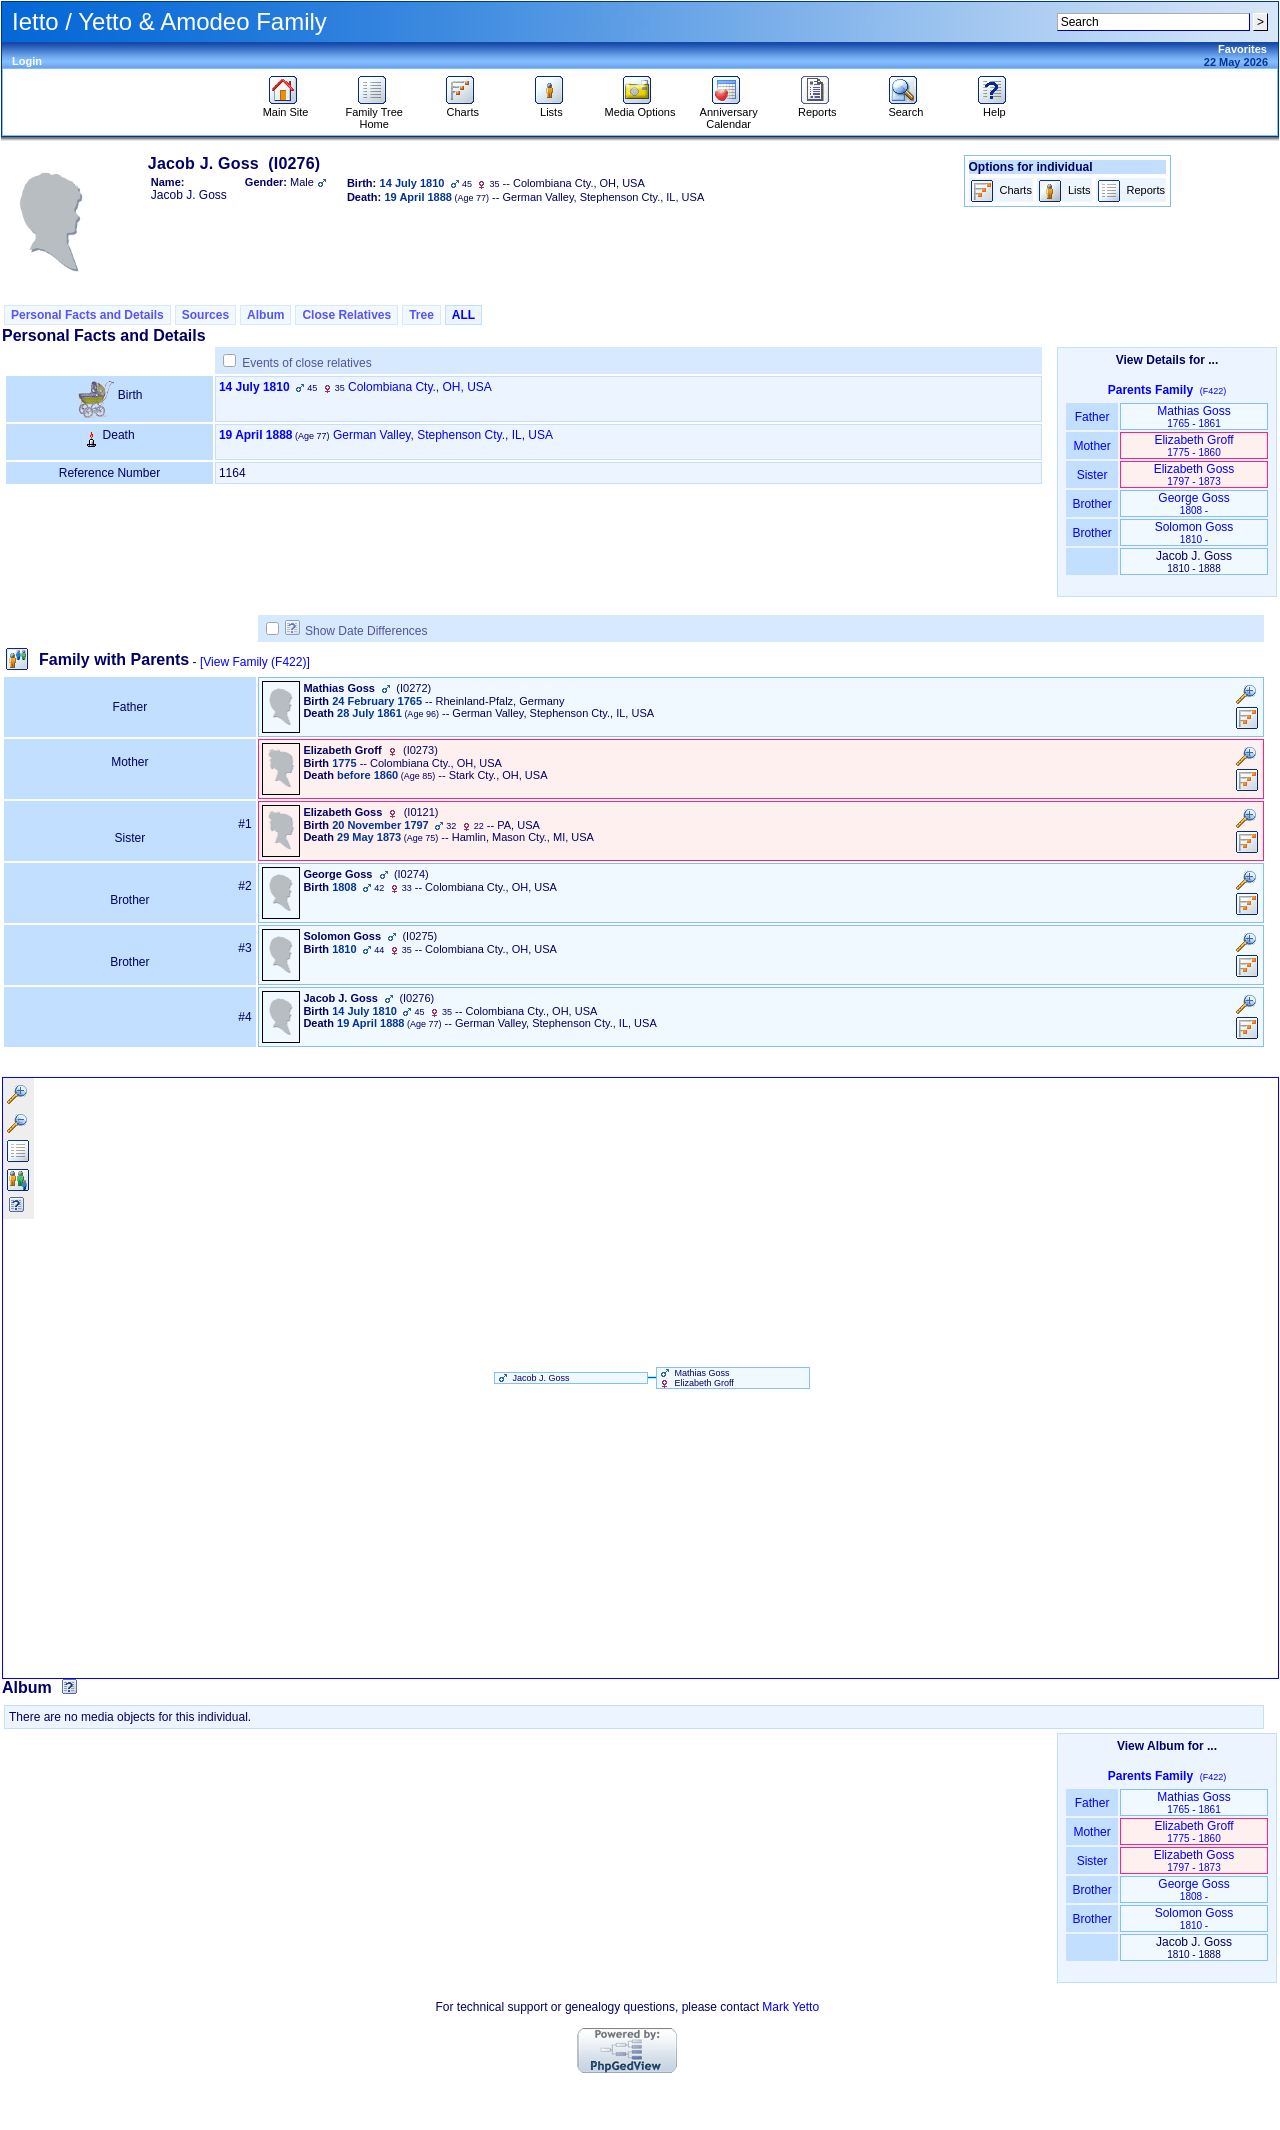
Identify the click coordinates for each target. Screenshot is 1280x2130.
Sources (205, 315)
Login (27, 61)
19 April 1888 (256, 435)
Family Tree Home (373, 113)
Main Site (286, 107)
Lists (551, 107)
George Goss (1193, 503)
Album (265, 315)
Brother (1091, 504)
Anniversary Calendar (729, 113)
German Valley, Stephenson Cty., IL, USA (443, 435)
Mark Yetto (790, 2007)
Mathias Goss (1193, 416)
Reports (817, 107)
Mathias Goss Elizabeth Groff (695, 1378)
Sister (1092, 475)
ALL (463, 315)
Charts (462, 107)
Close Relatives (346, 315)
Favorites (1242, 49)
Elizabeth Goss (1194, 474)
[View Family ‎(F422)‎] (255, 662)
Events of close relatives (306, 363)
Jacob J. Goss (532, 1378)
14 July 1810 (254, 387)
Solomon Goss (1194, 532)
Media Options (640, 107)
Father (1091, 417)
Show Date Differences (356, 631)
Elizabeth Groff (1193, 445)
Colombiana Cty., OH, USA (420, 387)
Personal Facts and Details (87, 315)
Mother (1092, 446)
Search (905, 107)
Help (994, 107)
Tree (421, 315)
